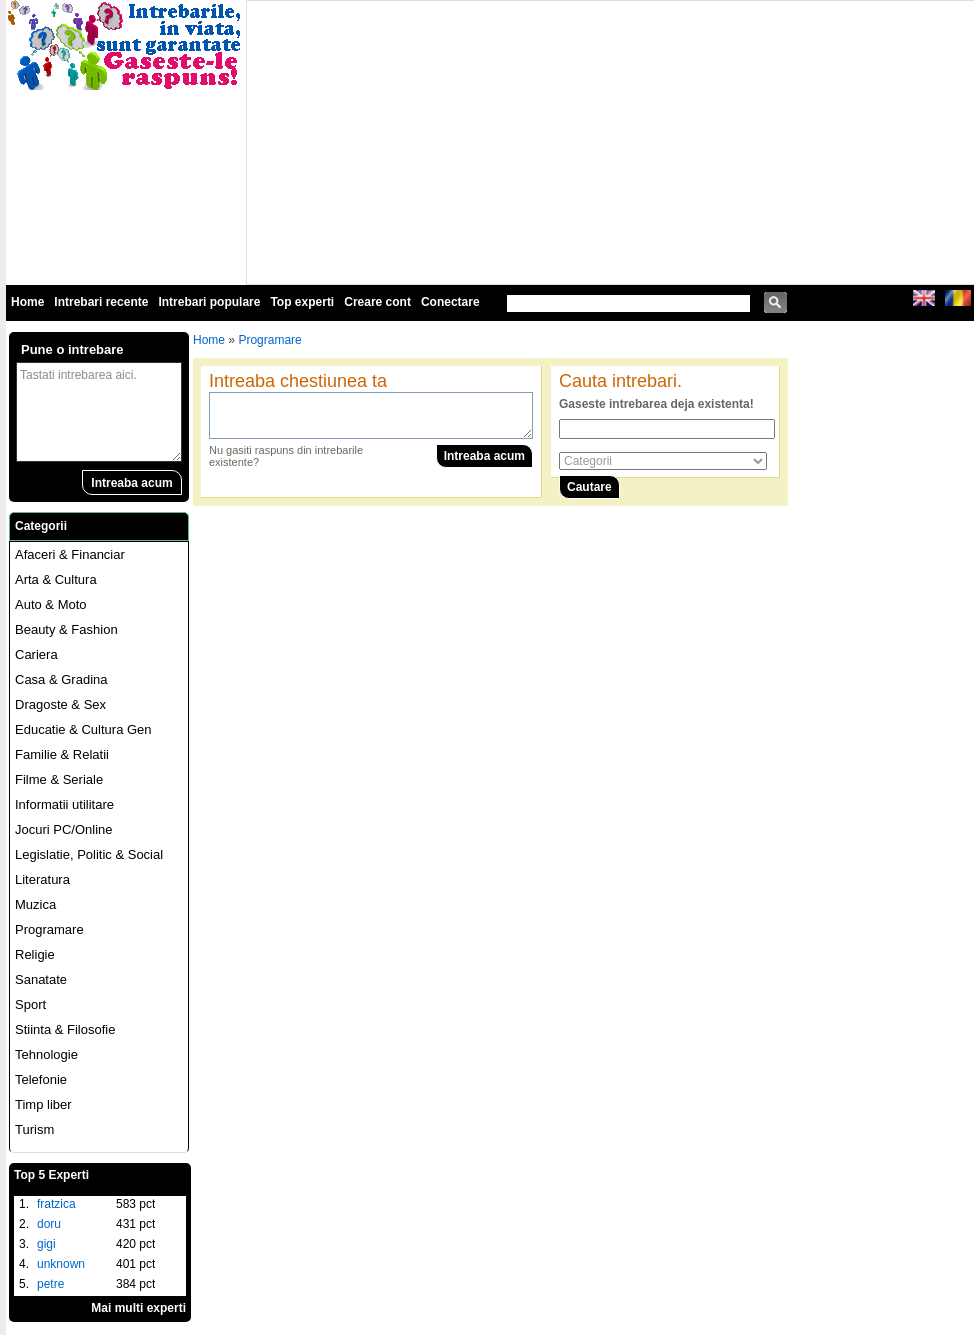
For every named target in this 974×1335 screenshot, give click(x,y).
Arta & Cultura (56, 579)
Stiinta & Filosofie (65, 1029)
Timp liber (43, 1104)
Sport (30, 1004)
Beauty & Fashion (66, 629)
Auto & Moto (51, 604)
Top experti (302, 302)
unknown (61, 1264)
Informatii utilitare (64, 804)
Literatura (42, 879)
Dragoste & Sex (60, 704)
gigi (46, 1244)
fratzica (56, 1204)
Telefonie (41, 1079)
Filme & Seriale (59, 779)
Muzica (35, 904)
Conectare (450, 302)
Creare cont (377, 302)
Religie (35, 954)
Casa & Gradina (61, 679)
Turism (34, 1129)
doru (49, 1224)
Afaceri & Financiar (70, 554)
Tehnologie (46, 1054)
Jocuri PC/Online (64, 829)
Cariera (36, 654)
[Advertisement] (492, 141)
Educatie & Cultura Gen (83, 729)
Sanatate (41, 979)
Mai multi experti (138, 1308)
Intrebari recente (101, 302)
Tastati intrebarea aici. (99, 412)
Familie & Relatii (62, 754)
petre (50, 1284)
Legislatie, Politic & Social (89, 854)
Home (27, 302)
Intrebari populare (209, 302)
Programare (49, 929)
